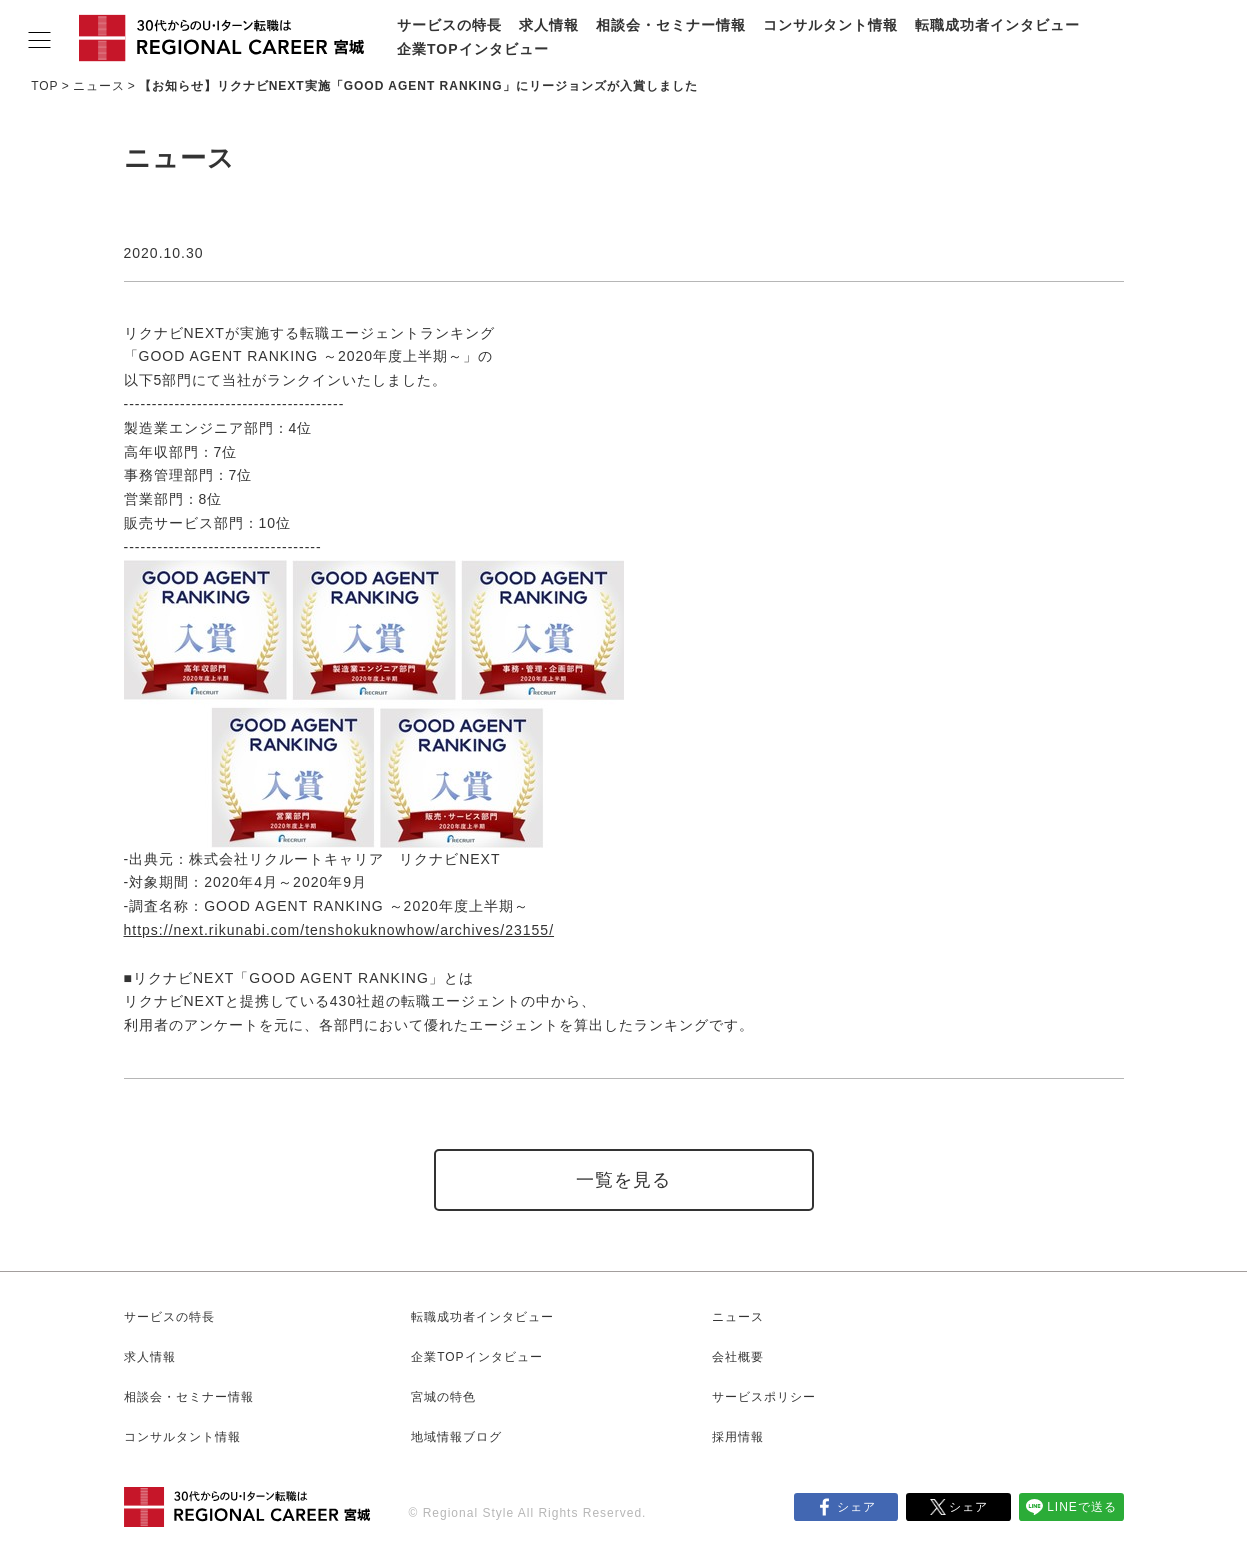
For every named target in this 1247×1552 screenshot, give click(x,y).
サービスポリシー (764, 1397)
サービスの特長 (449, 25)
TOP (44, 86)
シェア (856, 1507)
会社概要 (738, 1357)
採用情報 (738, 1437)
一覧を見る (623, 1180)
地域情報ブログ (456, 1437)
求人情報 (549, 25)
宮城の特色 (443, 1397)
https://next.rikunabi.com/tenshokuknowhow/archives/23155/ (339, 930)
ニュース (99, 86)
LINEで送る (1082, 1507)
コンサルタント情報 (830, 25)
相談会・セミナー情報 (671, 25)
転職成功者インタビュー (997, 25)
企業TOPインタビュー (473, 49)
